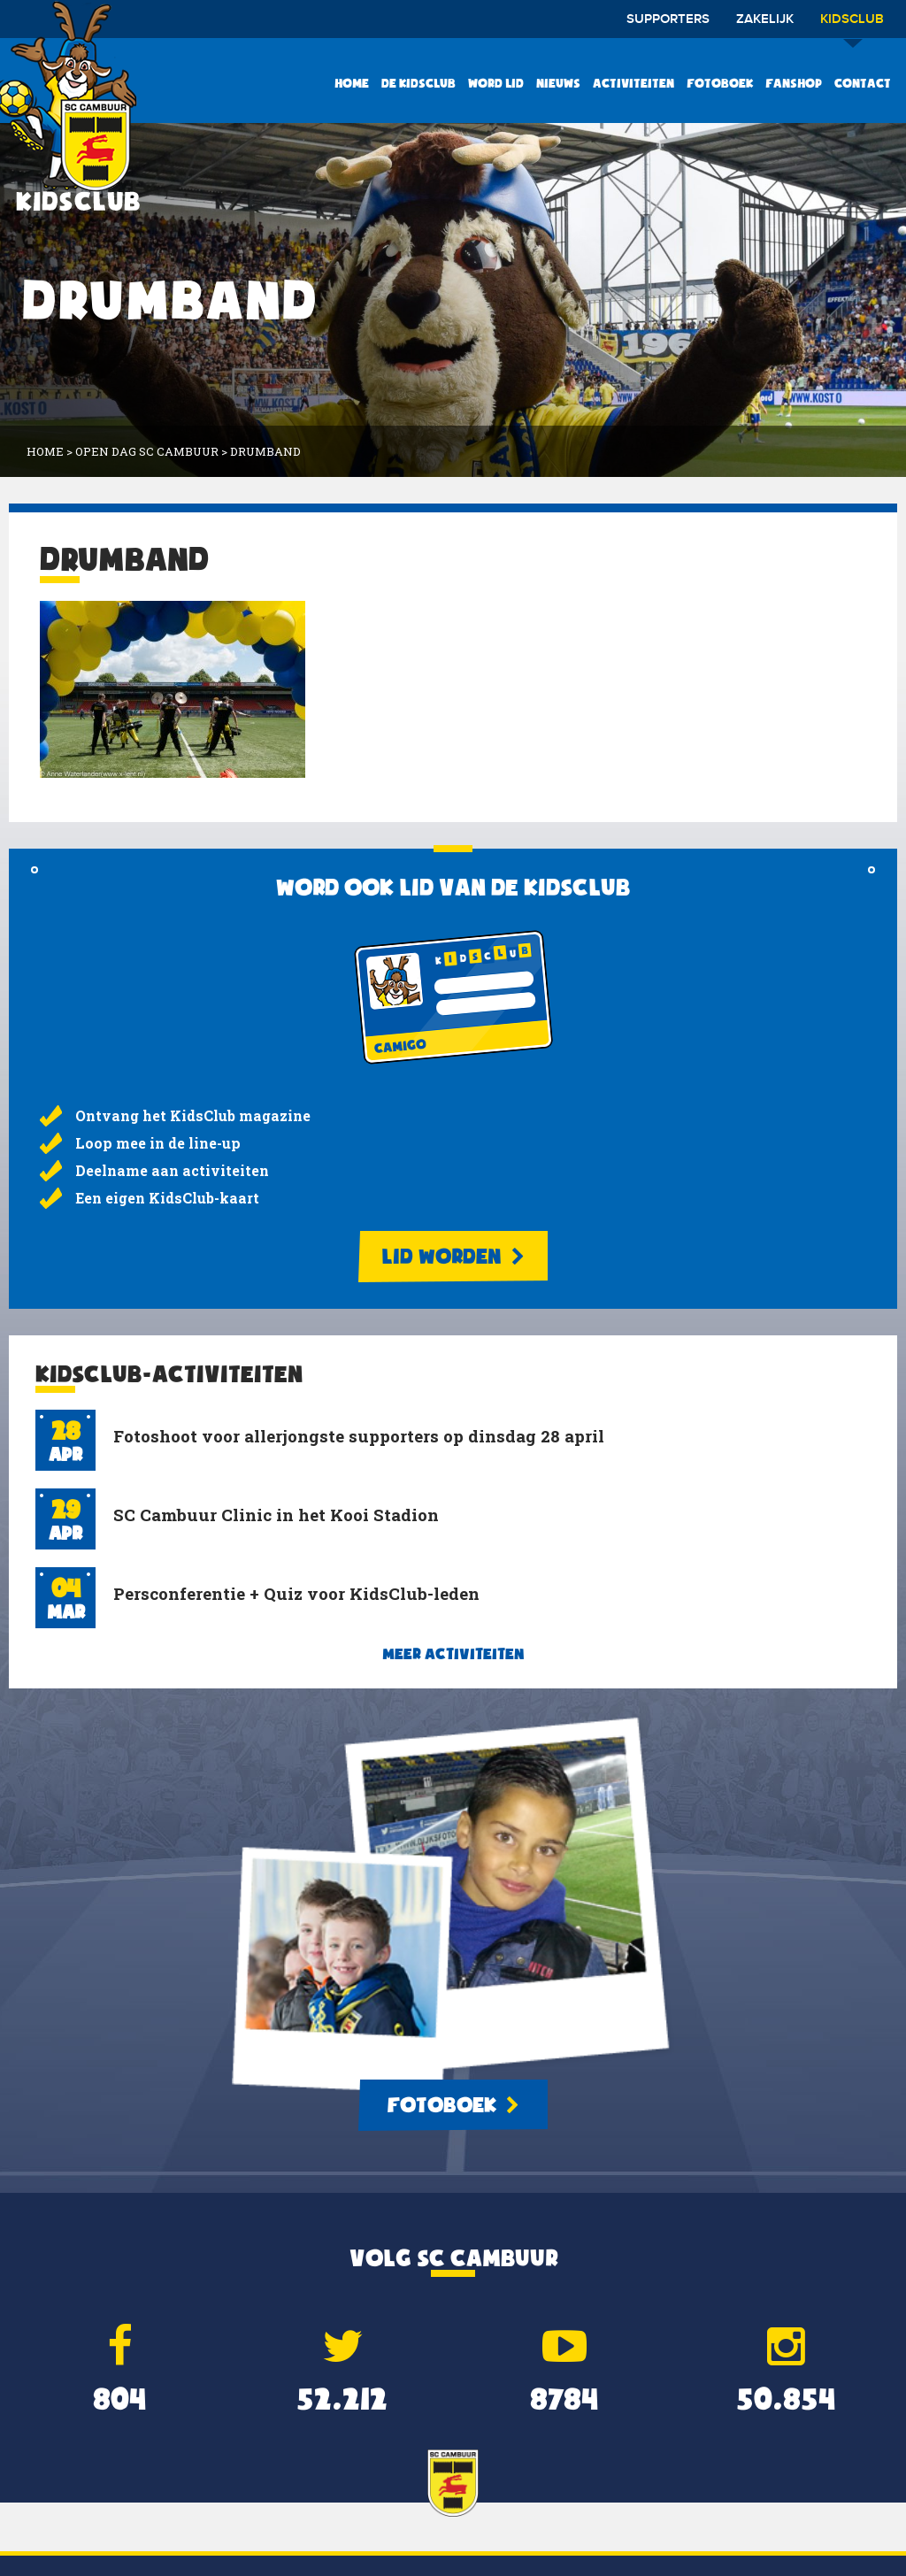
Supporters (668, 19)
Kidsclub (852, 25)
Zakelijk (765, 19)
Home (351, 83)
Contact (862, 83)
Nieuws (558, 83)
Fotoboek (720, 83)
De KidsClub (418, 83)
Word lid (496, 83)
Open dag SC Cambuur (147, 451)
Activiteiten (633, 83)
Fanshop (793, 83)
